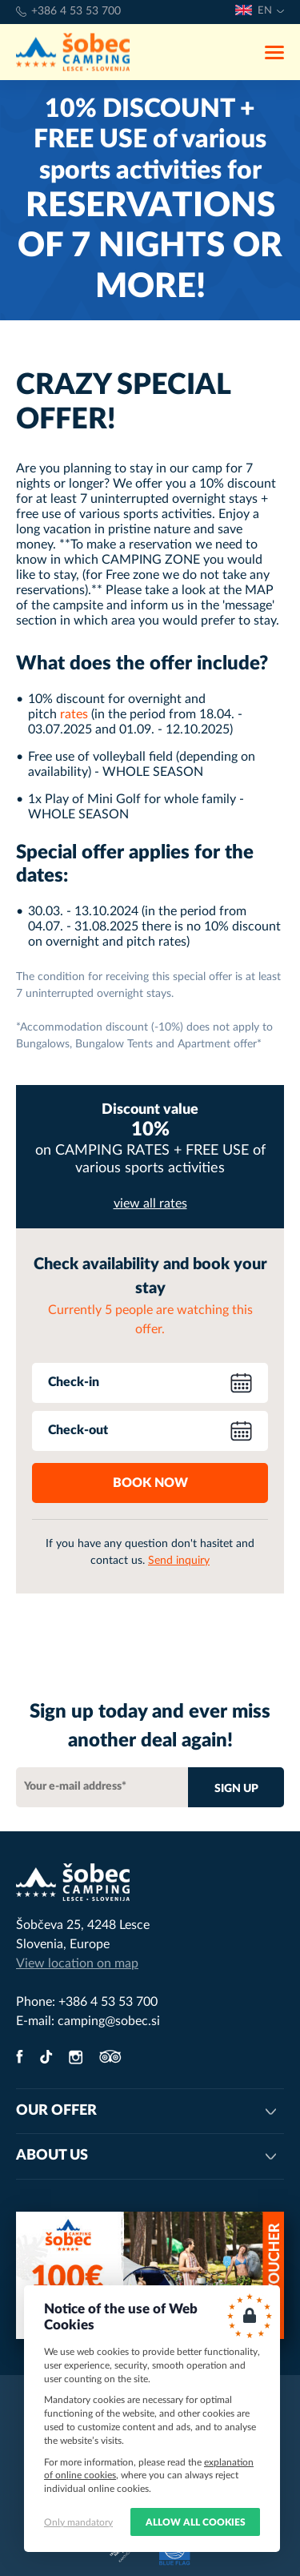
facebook (19, 2057)
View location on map (77, 1963)
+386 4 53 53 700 (76, 11)
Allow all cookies (196, 2522)
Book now (150, 1483)
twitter (46, 2057)
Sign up (236, 1788)
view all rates (150, 1203)
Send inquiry (179, 1560)
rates (74, 714)
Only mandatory (78, 2522)
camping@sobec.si (109, 2021)
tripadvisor (110, 2057)
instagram (76, 2057)
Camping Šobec (73, 52)
